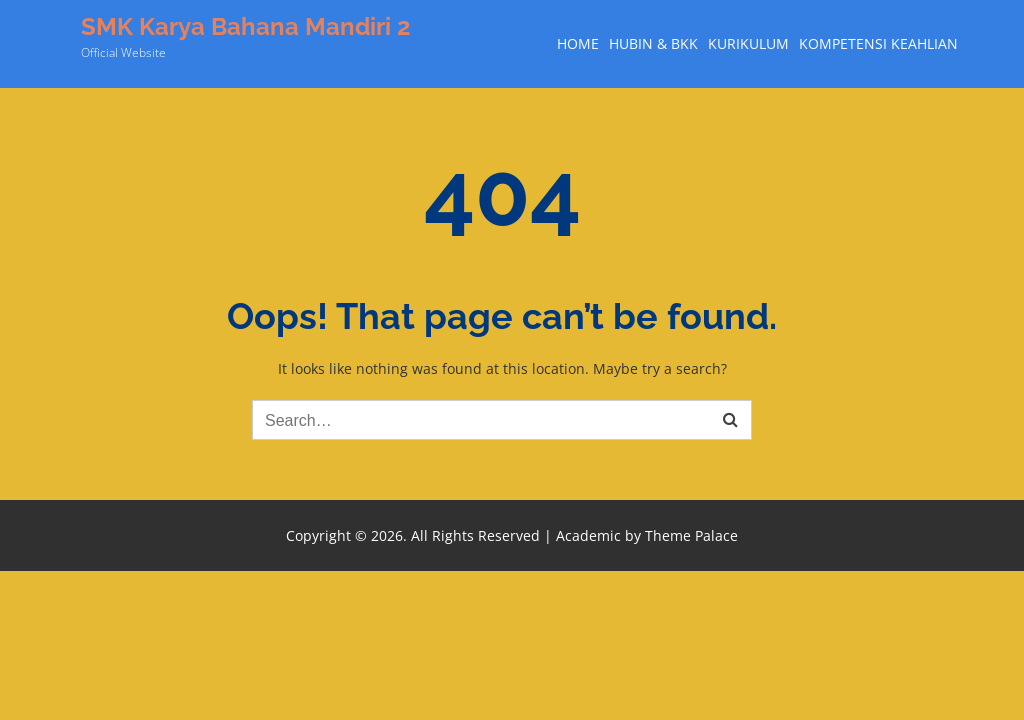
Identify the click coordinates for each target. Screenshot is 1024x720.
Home (578, 43)
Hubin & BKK (653, 43)
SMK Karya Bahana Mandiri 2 (246, 26)
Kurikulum (748, 43)
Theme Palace (691, 535)
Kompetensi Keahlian (878, 43)
